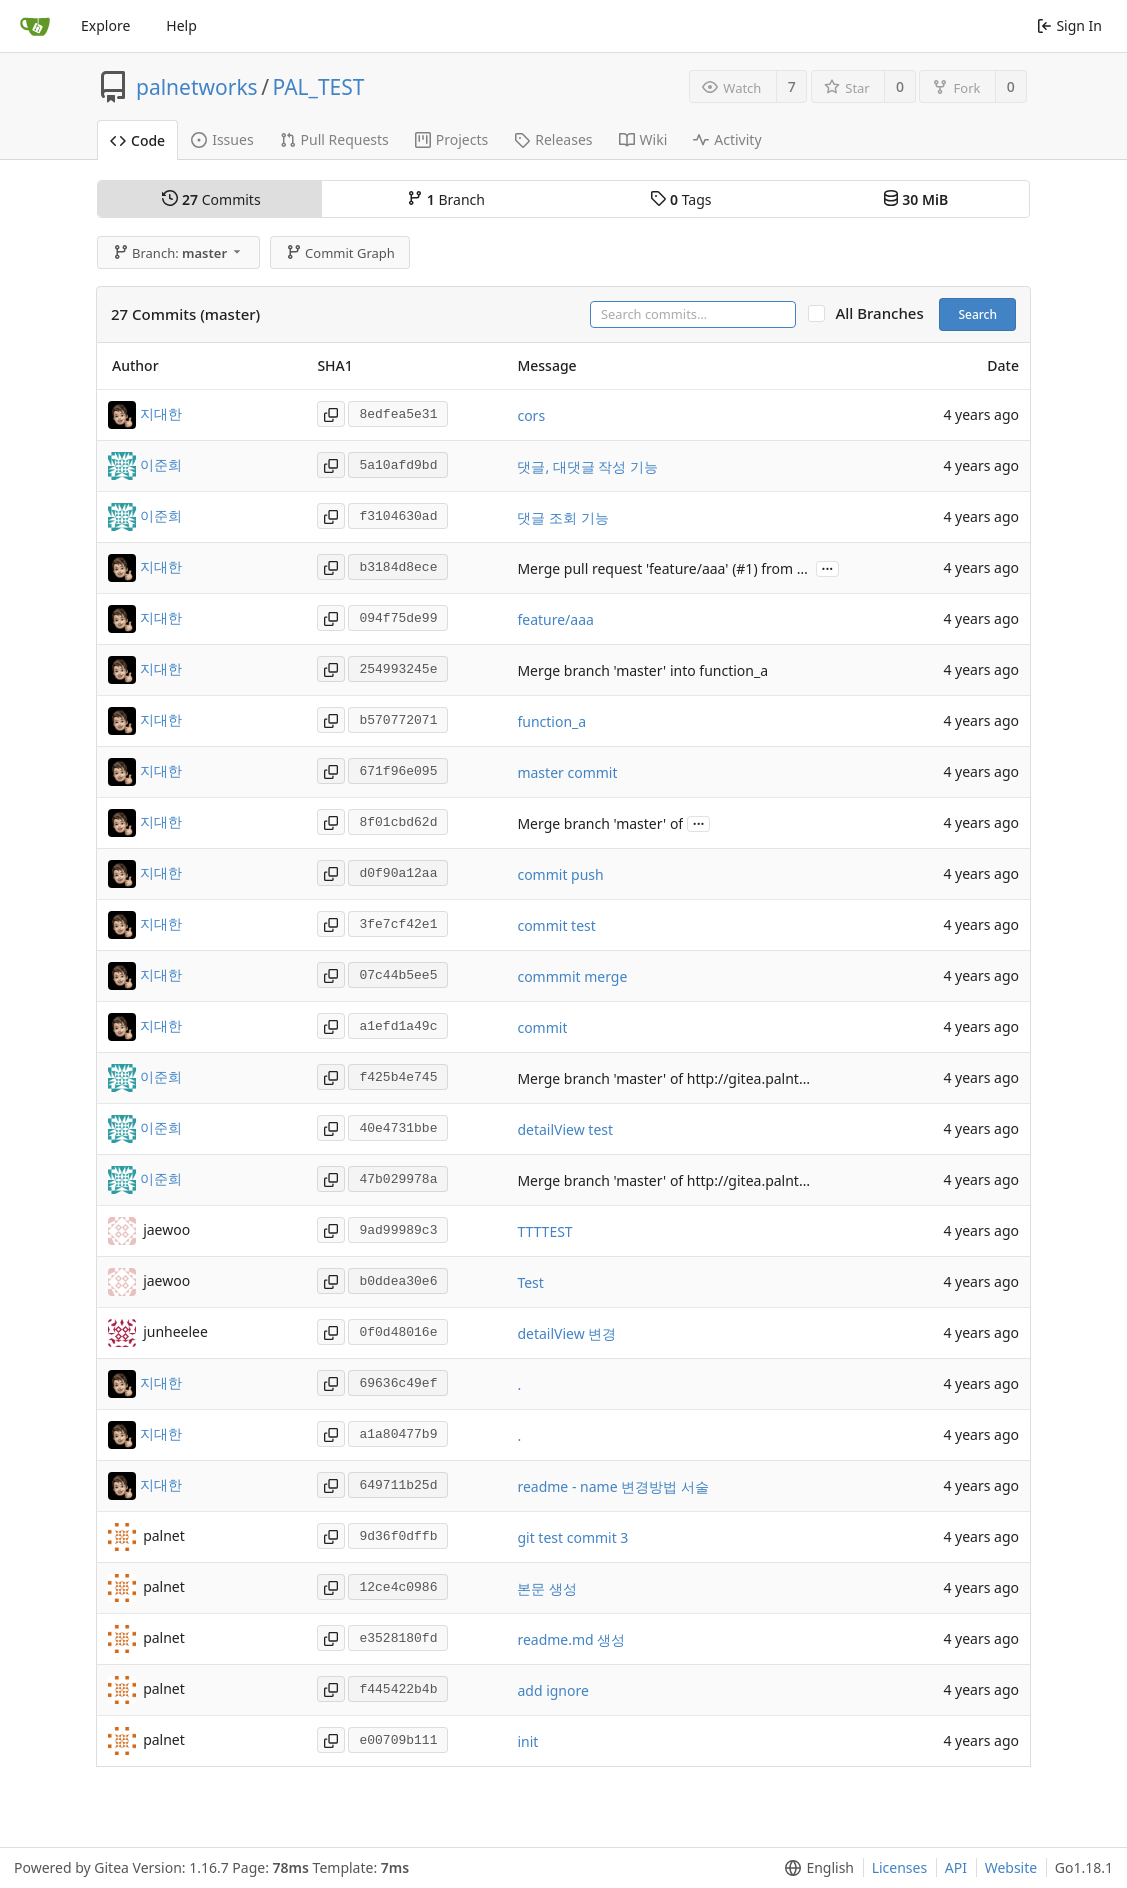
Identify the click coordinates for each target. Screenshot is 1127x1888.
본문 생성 (547, 1588)
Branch (446, 199)
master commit (567, 772)
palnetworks (197, 87)
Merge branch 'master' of (600, 823)
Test (530, 1282)
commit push (560, 874)
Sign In (1069, 25)
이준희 (161, 464)
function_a (551, 721)
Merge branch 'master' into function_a (642, 670)
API (956, 1867)
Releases (553, 139)
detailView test (565, 1129)
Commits (211, 199)
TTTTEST (544, 1231)
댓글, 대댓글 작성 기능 (587, 466)
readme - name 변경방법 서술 (612, 1486)
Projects (451, 139)
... (828, 567)
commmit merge (572, 976)
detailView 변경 (566, 1333)
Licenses (900, 1867)
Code (137, 140)
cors (531, 415)
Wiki (643, 139)
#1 (744, 568)
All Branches (885, 313)
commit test (556, 925)
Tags (680, 199)
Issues (222, 139)
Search (977, 314)
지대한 (161, 413)
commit (542, 1027)
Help (181, 25)
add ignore (552, 1690)
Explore (105, 25)
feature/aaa (555, 619)
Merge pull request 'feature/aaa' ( (626, 568)
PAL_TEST (319, 87)
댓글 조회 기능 (562, 517)
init (527, 1741)
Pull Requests (334, 139)
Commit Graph (340, 253)
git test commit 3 (572, 1537)
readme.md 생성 (571, 1639)
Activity (727, 139)
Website (1011, 1867)
